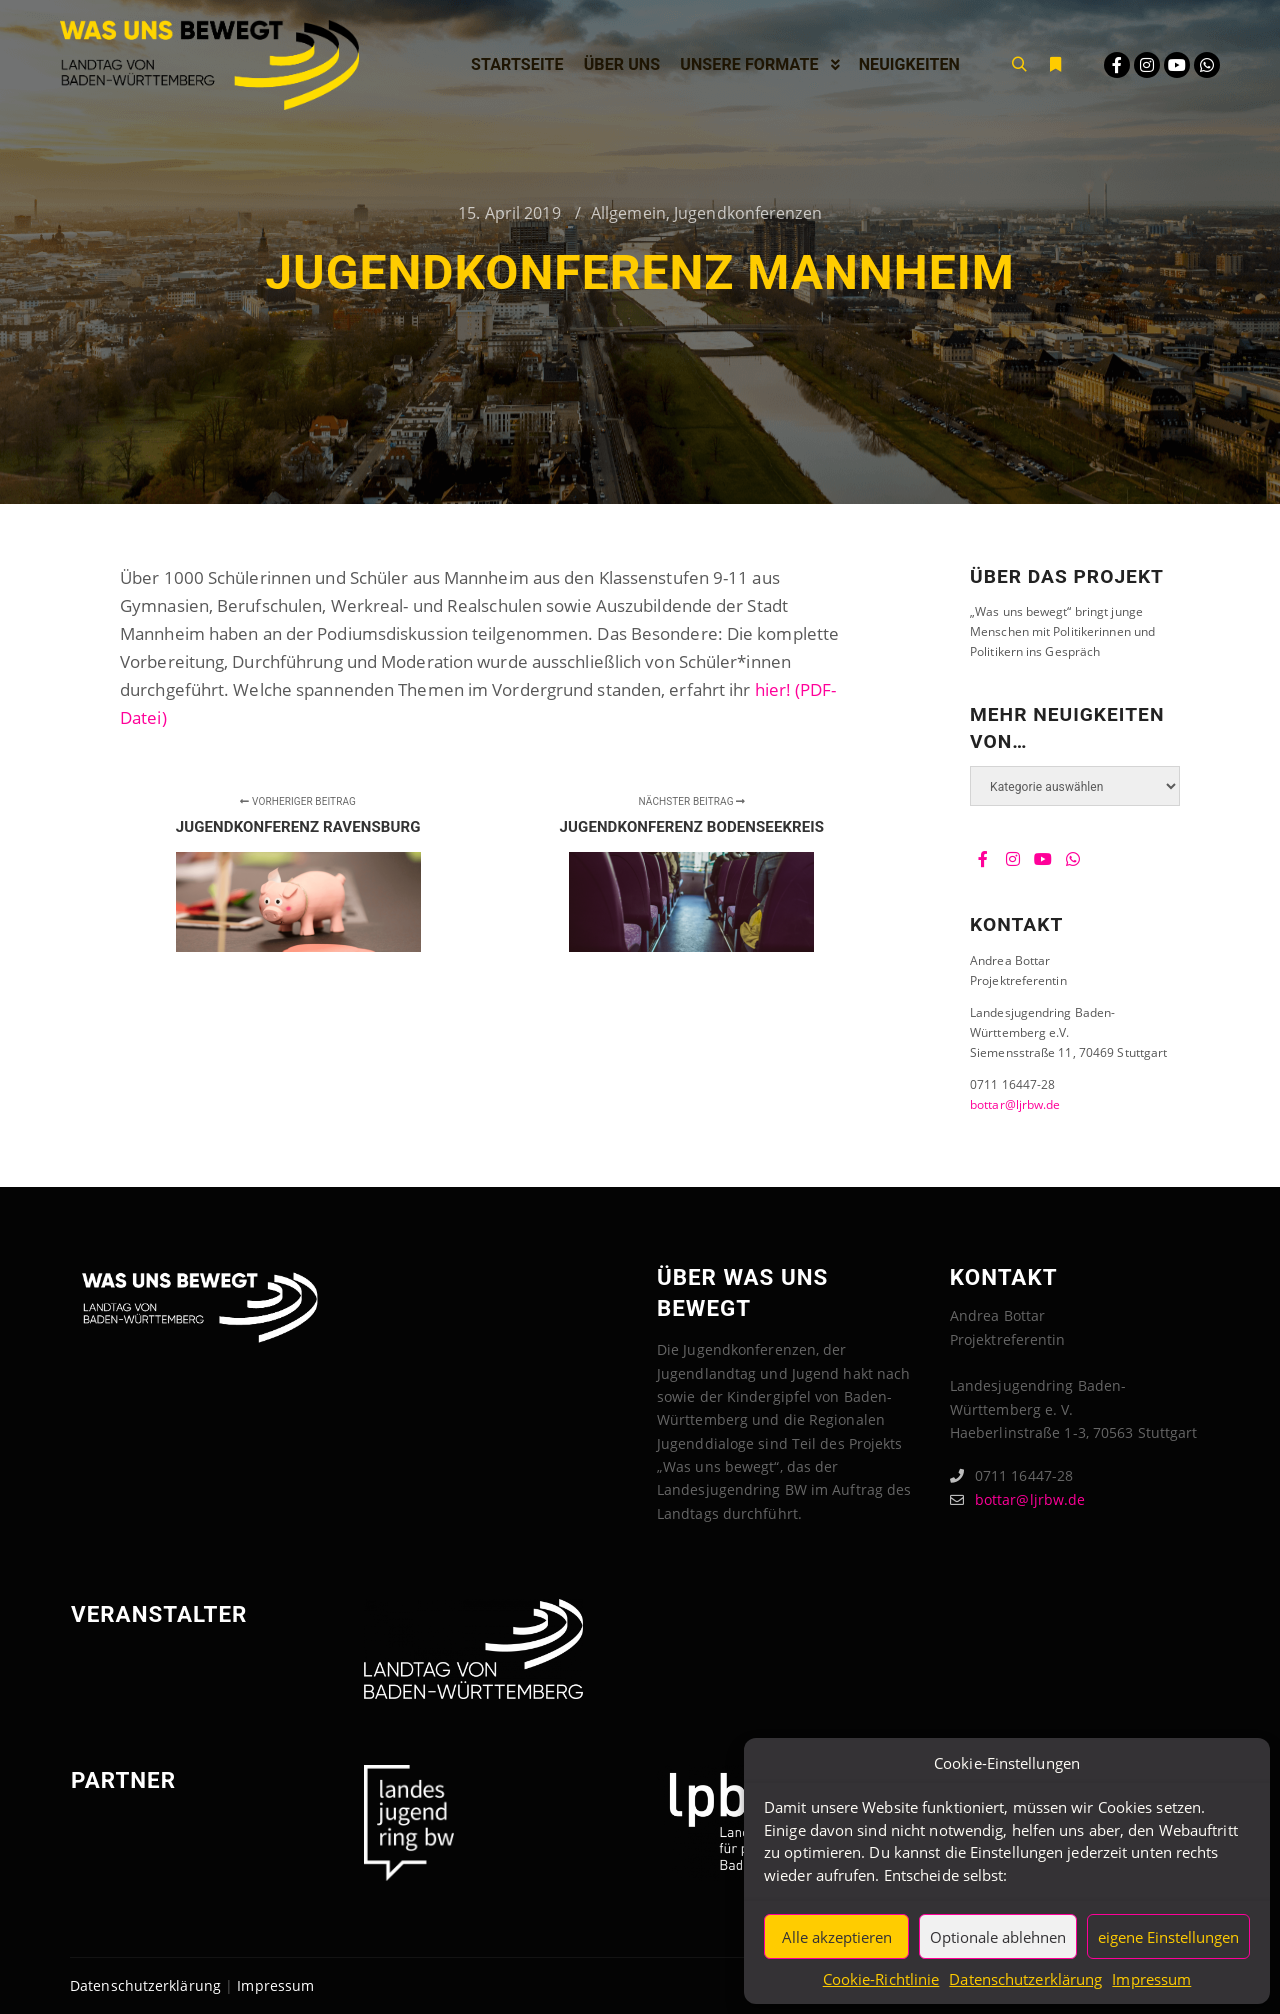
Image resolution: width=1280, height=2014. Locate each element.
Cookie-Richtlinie (881, 1979)
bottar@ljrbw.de (1015, 1104)
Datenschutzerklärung (1025, 1979)
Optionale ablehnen (998, 1937)
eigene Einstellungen (1168, 1937)
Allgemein (628, 213)
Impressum (1151, 1979)
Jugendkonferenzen (748, 213)
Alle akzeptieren (837, 1937)
